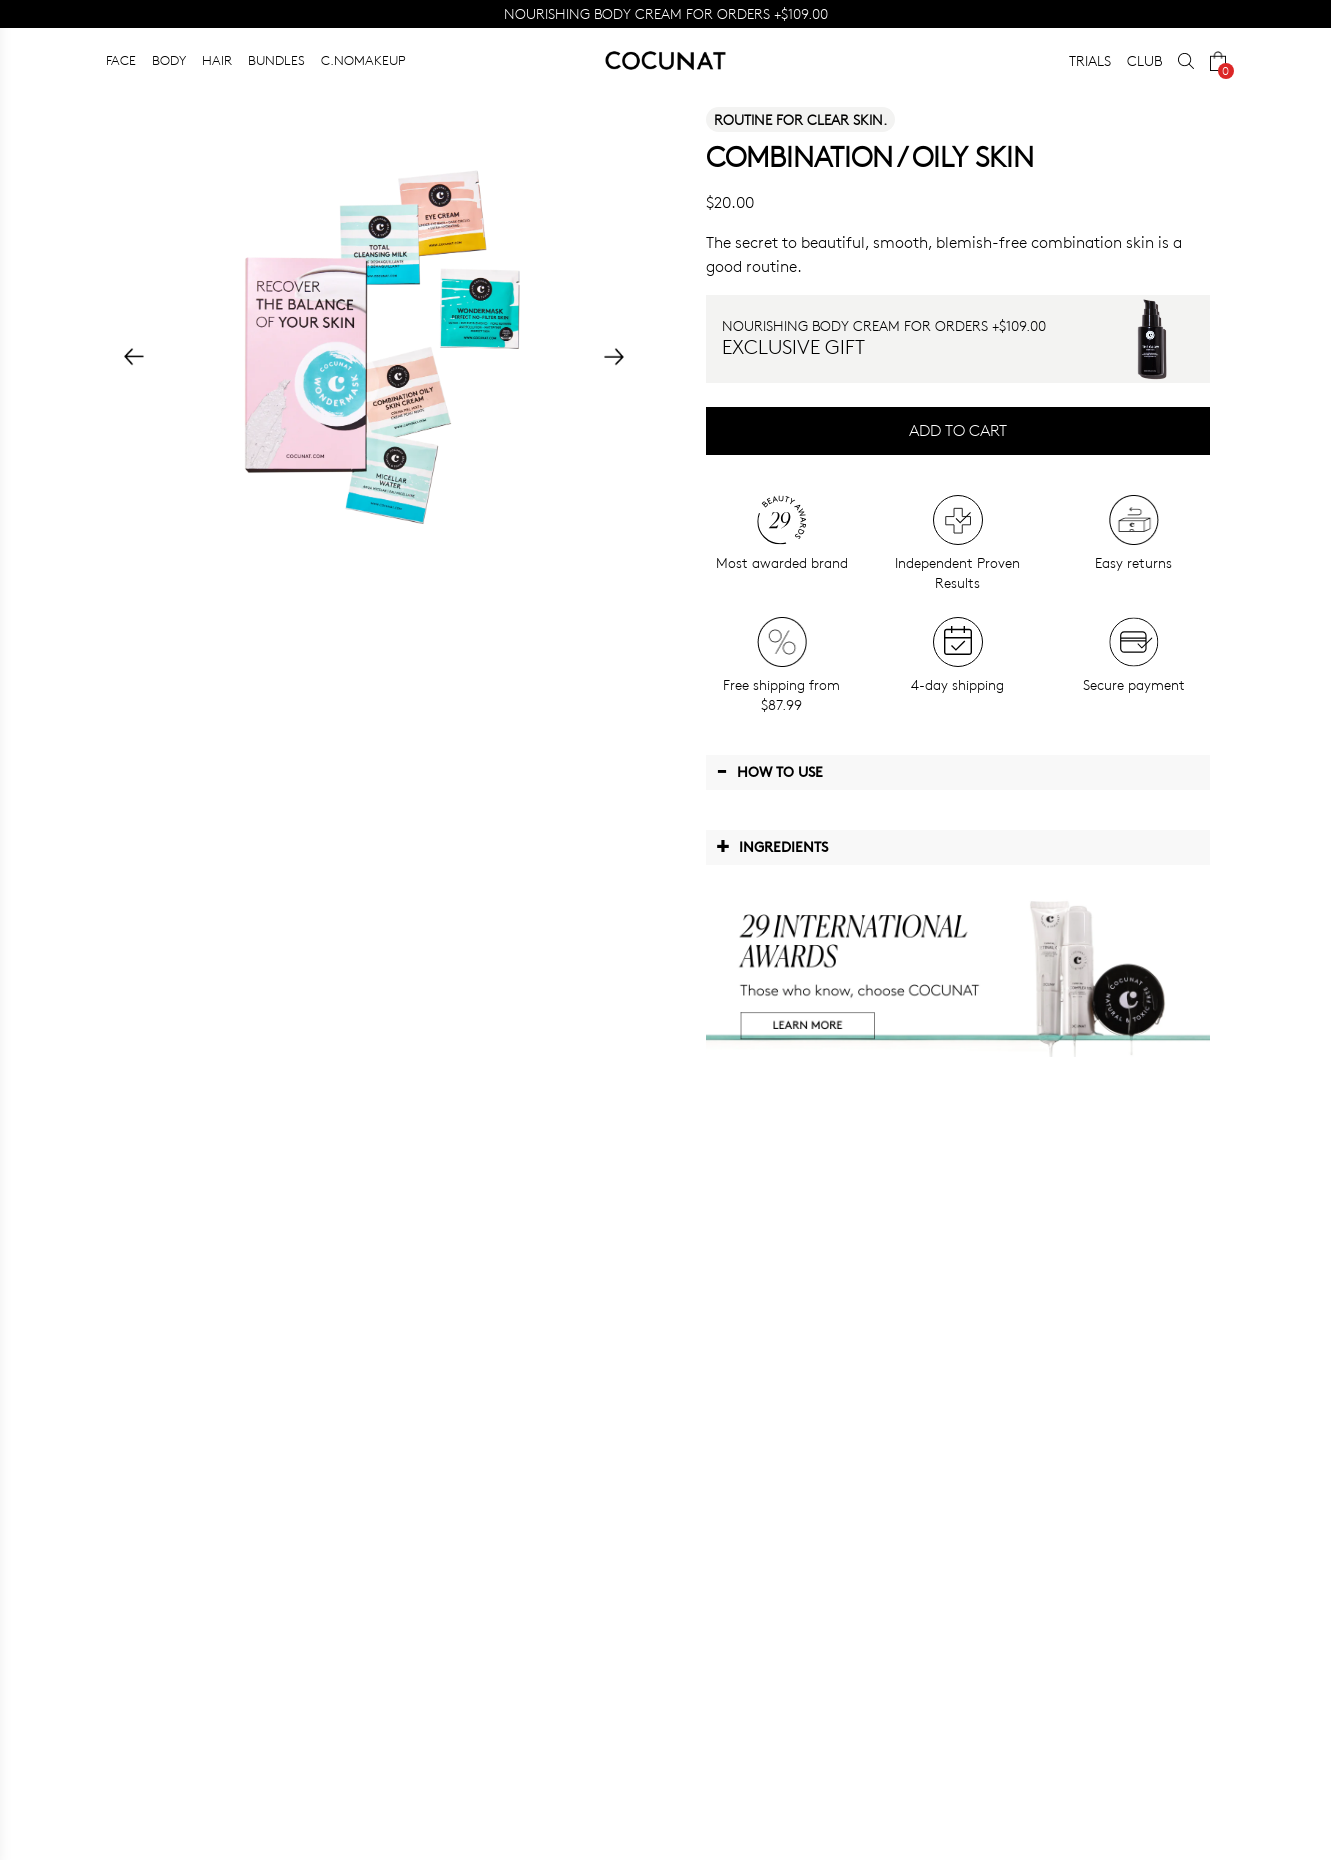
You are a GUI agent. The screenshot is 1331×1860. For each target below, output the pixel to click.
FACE (121, 60)
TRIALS (1090, 60)
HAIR (217, 60)
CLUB (1144, 60)
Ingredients (772, 846)
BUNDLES (276, 60)
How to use (769, 771)
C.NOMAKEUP (363, 60)
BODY (169, 60)
